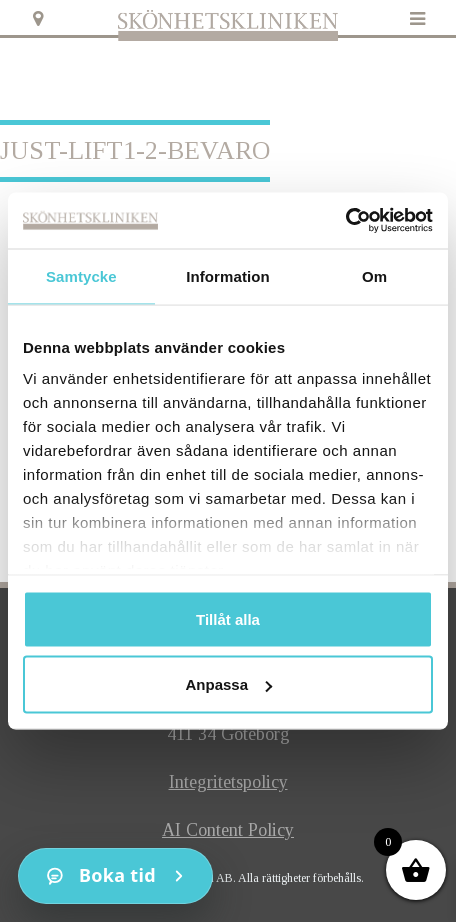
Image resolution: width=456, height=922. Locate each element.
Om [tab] (374, 275)
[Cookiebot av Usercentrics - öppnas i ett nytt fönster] (345, 221)
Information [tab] (228, 275)
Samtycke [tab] (81, 275)
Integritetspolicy (228, 782)
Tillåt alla (228, 618)
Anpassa (228, 684)
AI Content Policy (228, 830)
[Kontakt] (115, 876)
